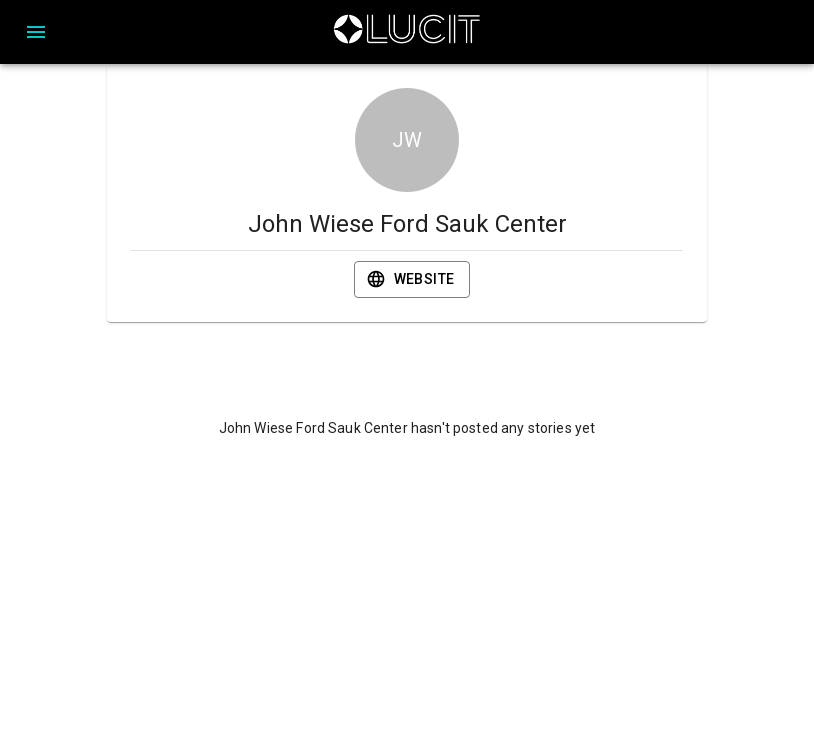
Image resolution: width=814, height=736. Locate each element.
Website (412, 279)
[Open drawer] (36, 32)
